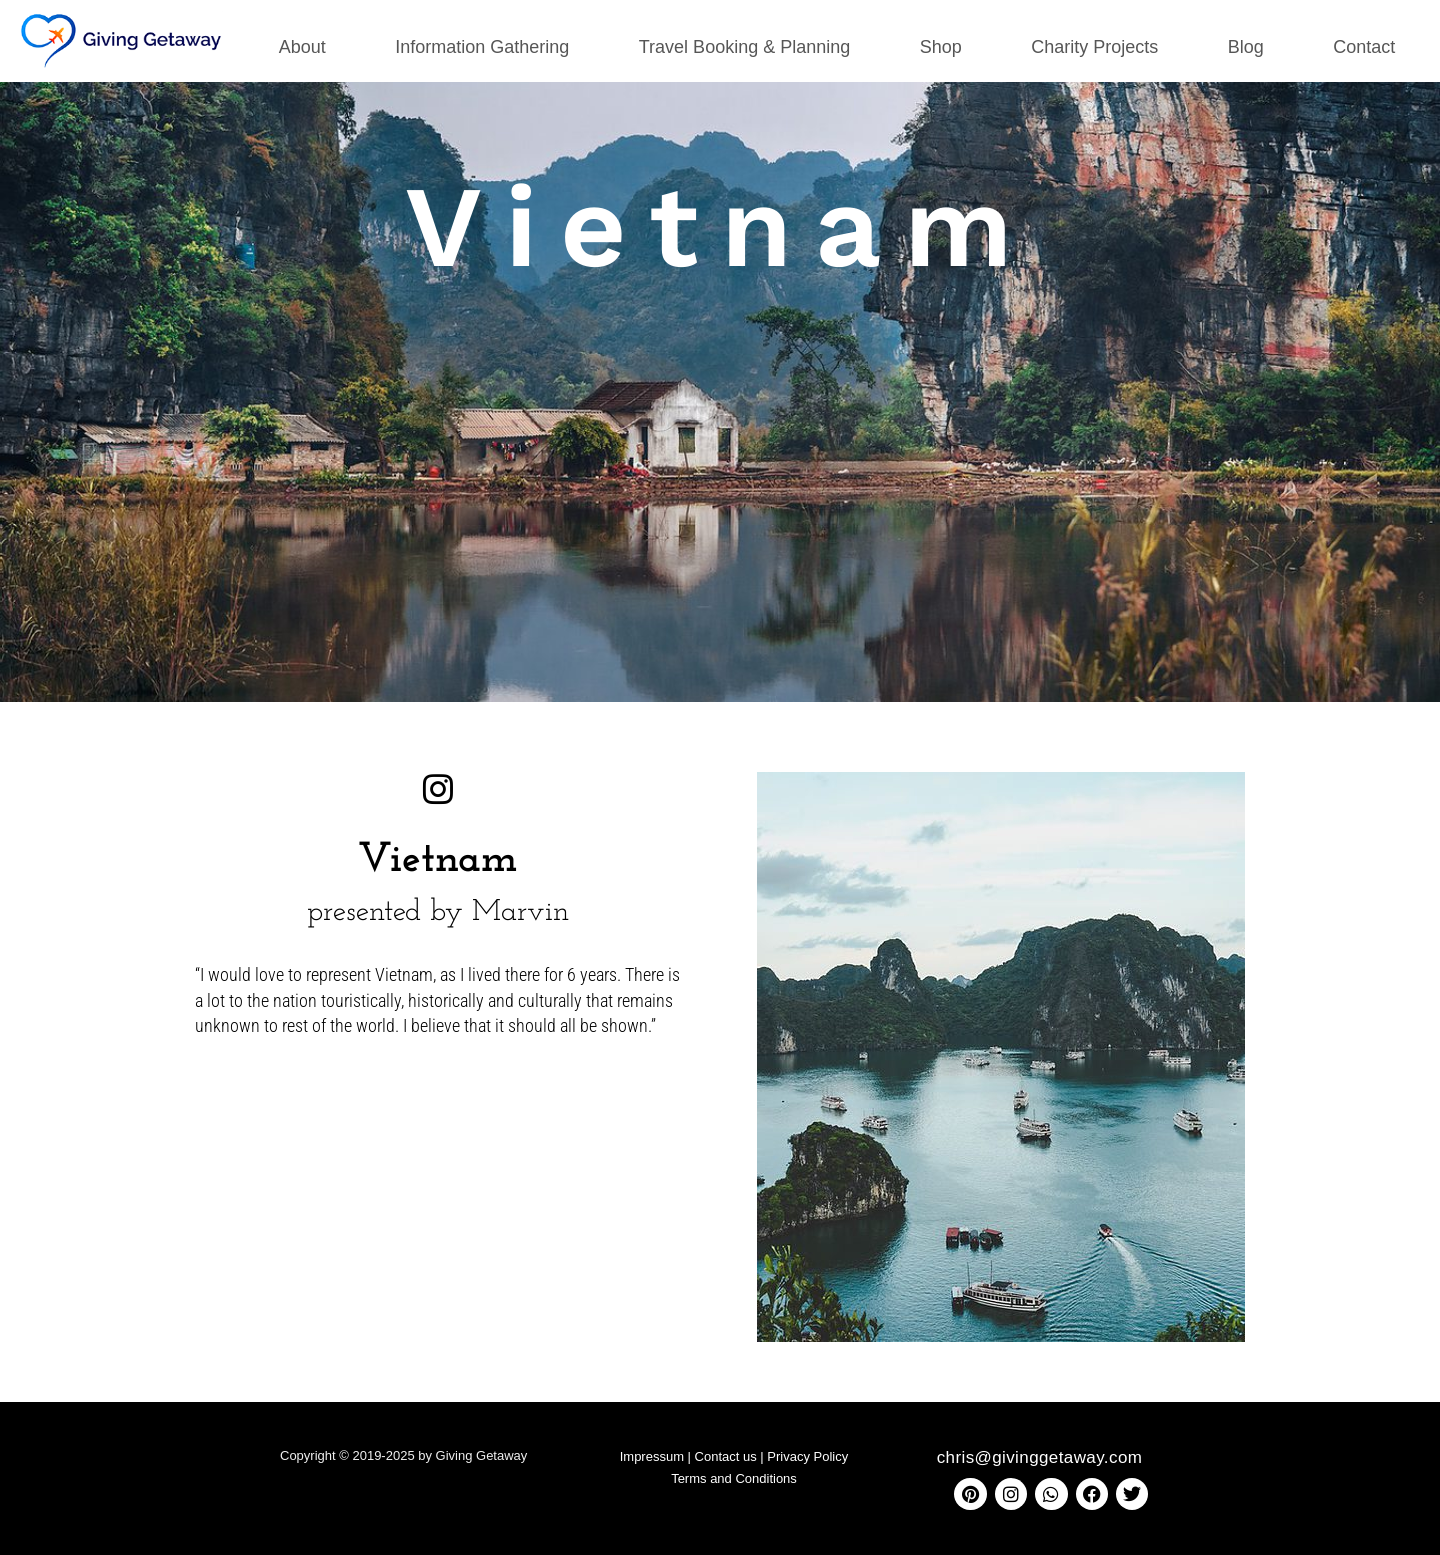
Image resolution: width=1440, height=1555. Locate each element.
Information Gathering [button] (482, 47)
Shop (941, 47)
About (302, 47)
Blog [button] (1246, 47)
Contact (1364, 47)
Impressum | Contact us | (694, 1456)
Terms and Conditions (734, 1478)
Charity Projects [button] (1094, 47)
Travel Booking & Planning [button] (744, 47)
